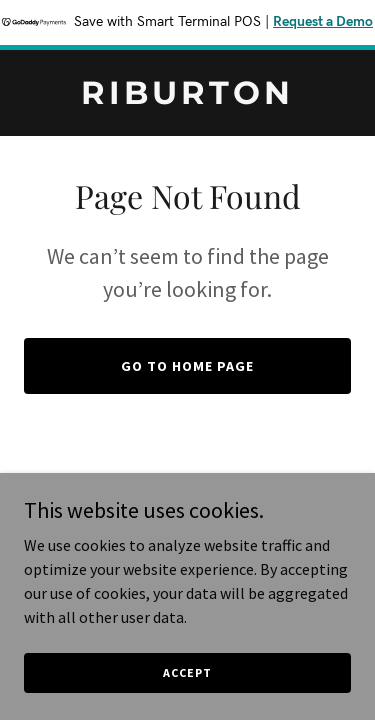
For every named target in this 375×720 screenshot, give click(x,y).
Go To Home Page (187, 366)
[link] (187, 98)
